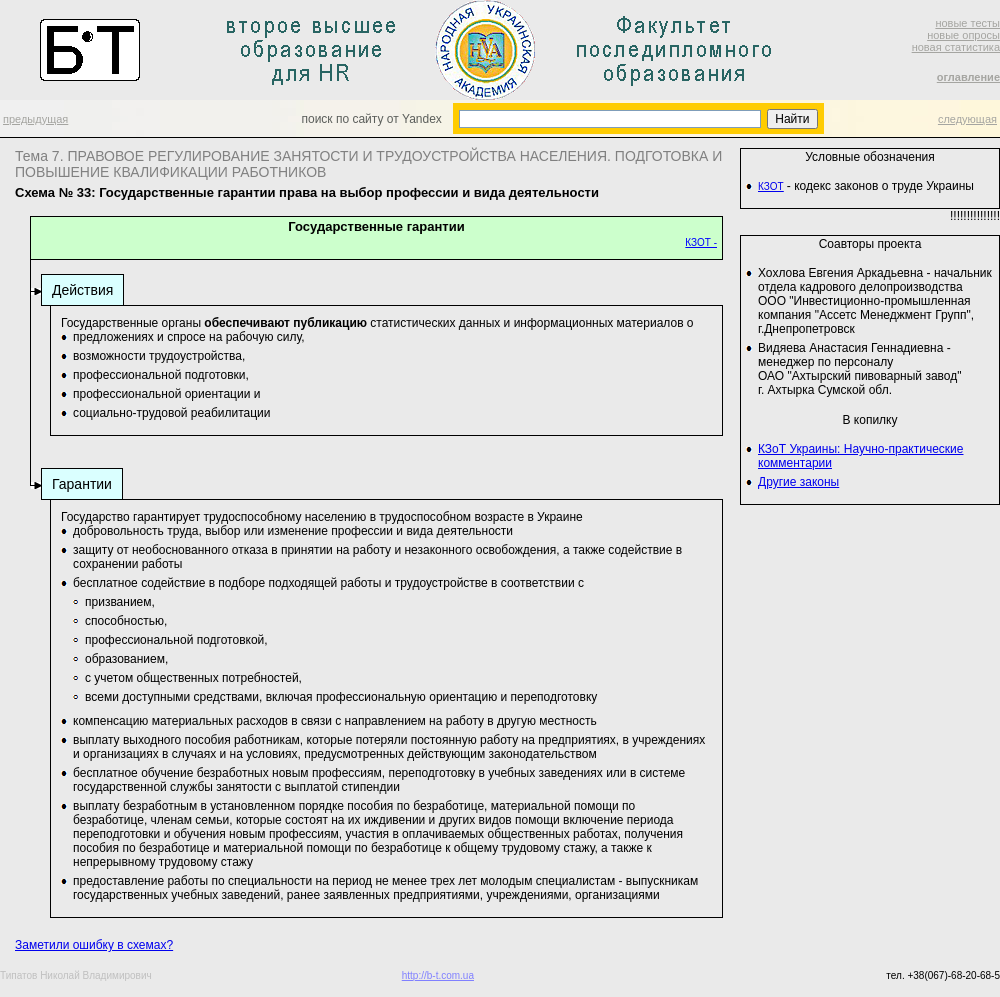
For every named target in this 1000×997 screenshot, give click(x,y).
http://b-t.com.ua (438, 975)
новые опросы (963, 35)
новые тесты (967, 23)
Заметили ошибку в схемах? (94, 945)
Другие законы (798, 482)
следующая (967, 119)
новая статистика (956, 47)
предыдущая (35, 119)
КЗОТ (771, 186)
